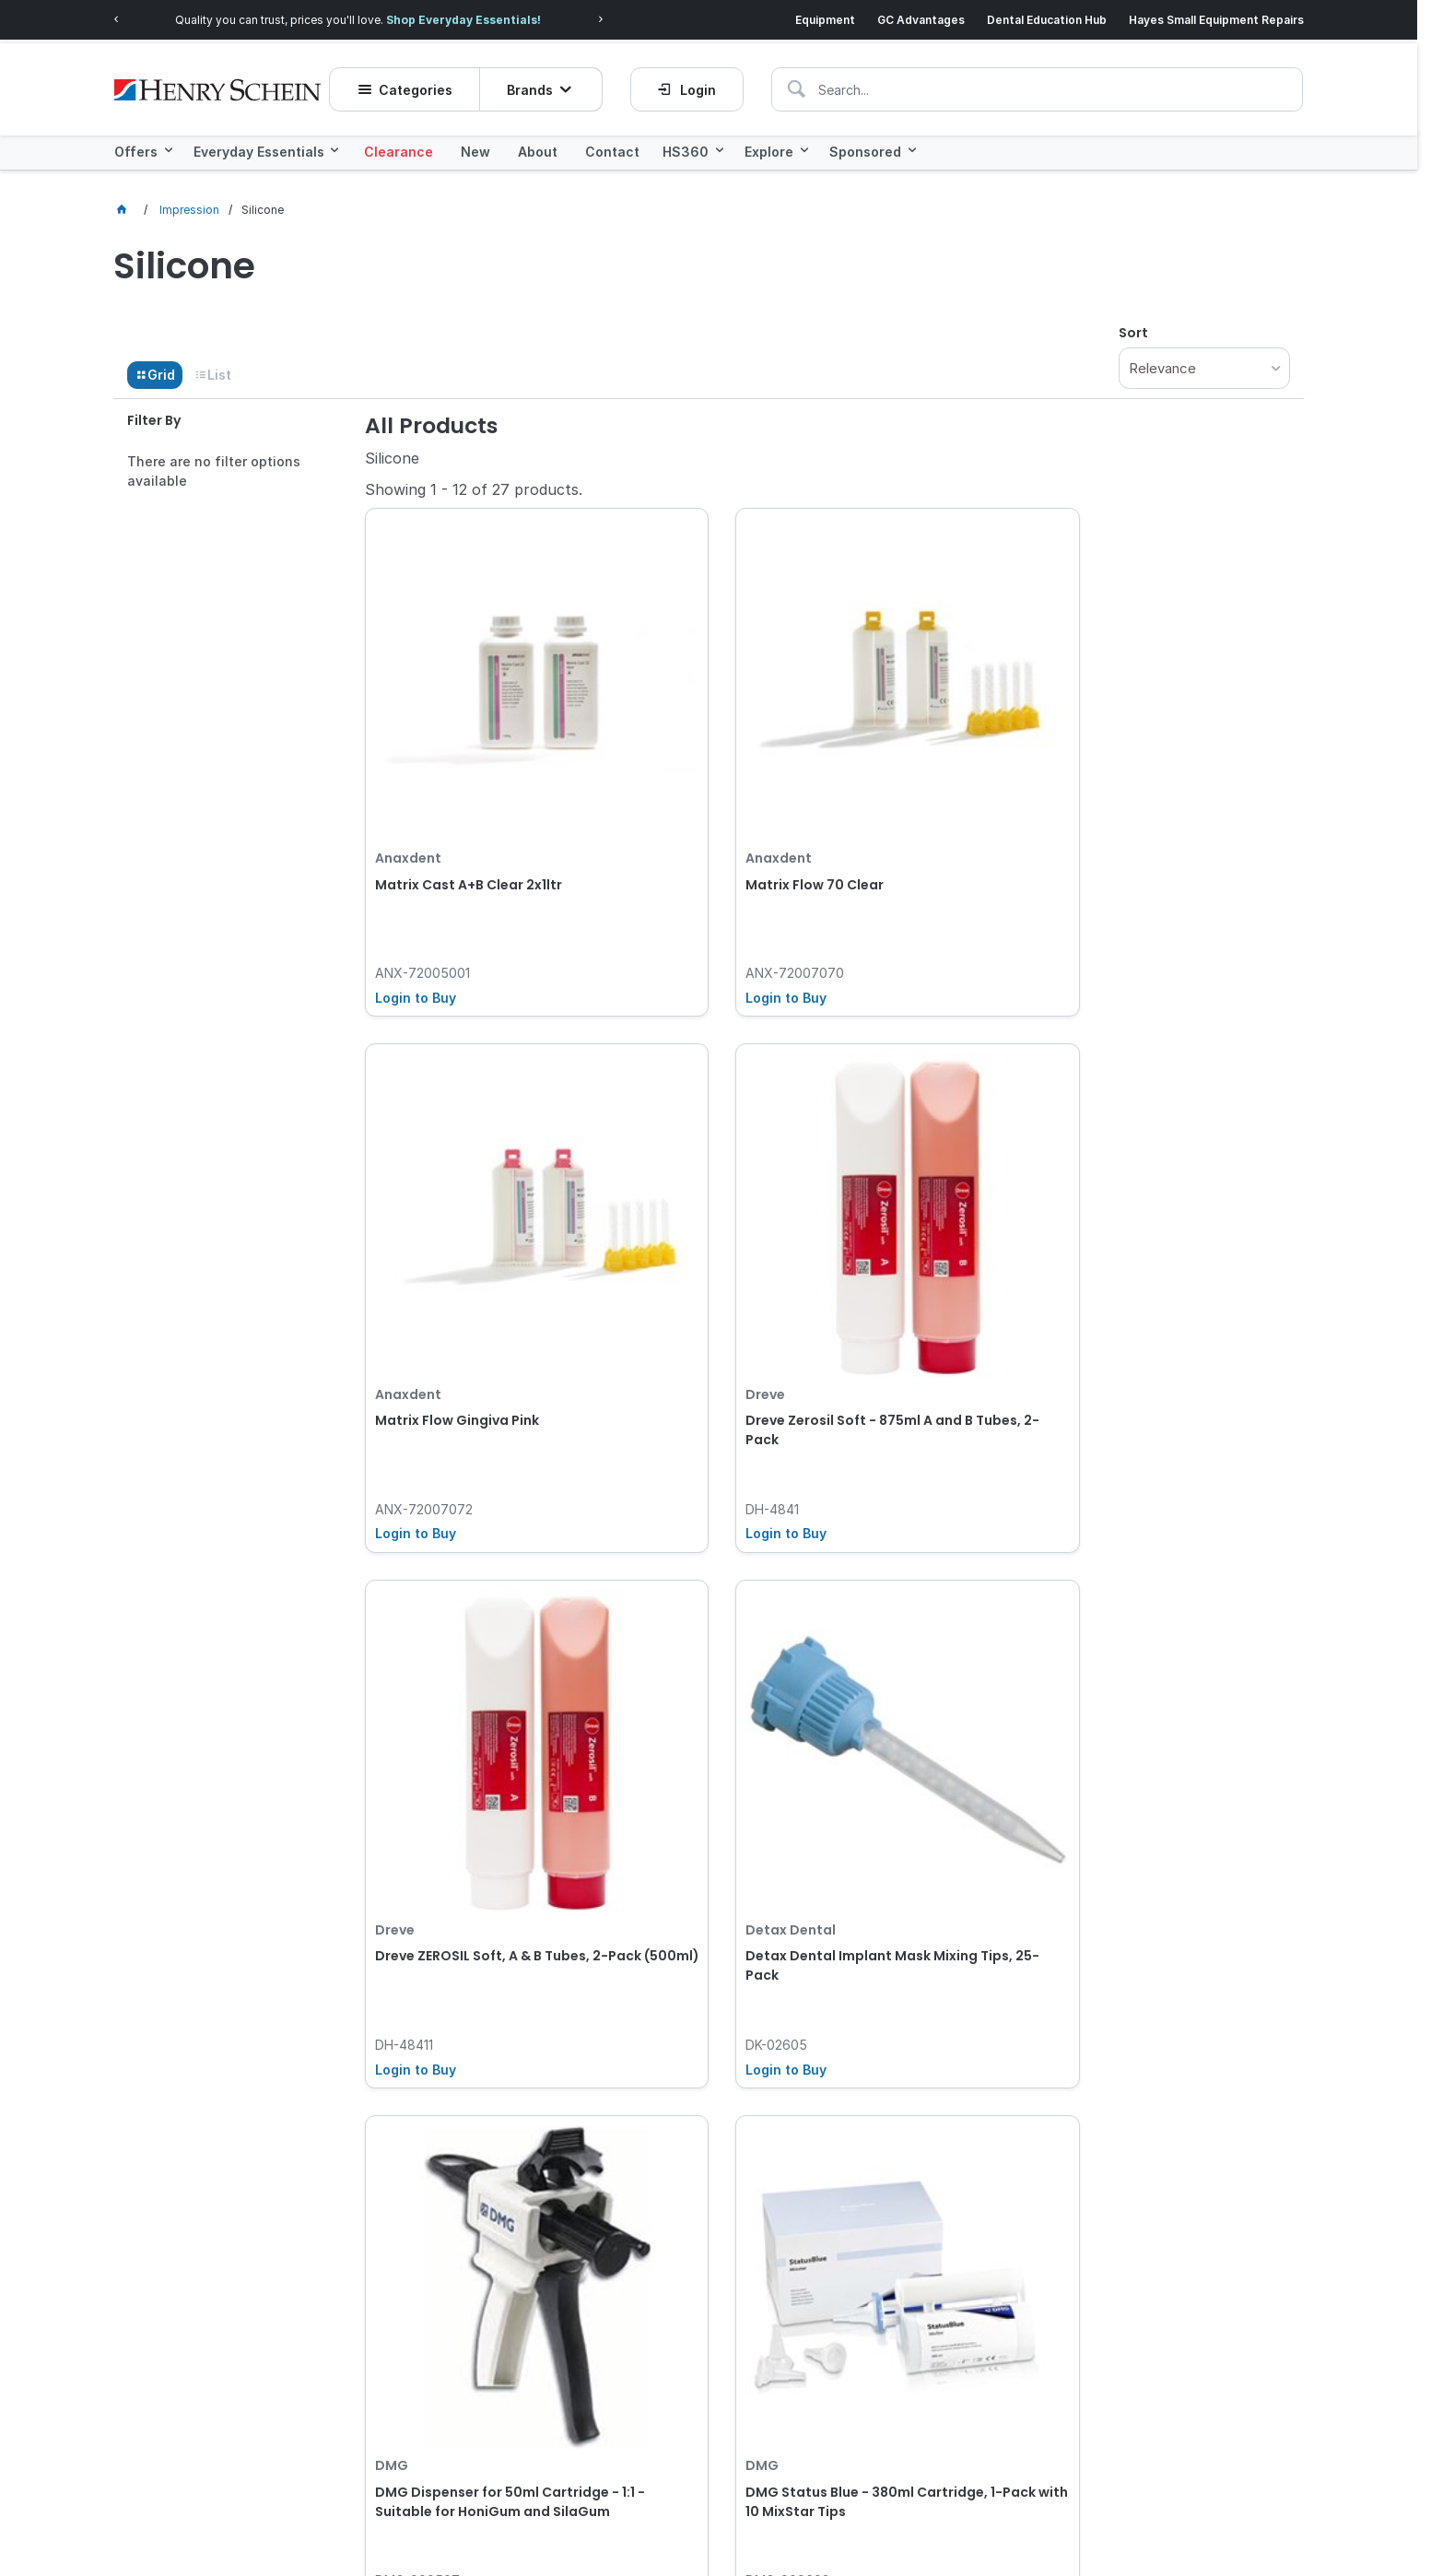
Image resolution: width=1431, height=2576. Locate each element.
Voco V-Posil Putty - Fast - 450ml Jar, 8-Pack (940, 1560)
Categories (426, 79)
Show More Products (837, 1741)
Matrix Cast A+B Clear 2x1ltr (468, 744)
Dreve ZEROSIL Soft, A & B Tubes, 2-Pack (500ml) (458, 1157)
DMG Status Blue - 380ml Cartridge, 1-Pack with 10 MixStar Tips (1172, 1166)
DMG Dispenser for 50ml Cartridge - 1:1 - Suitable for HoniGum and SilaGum (943, 1166)
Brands (539, 79)
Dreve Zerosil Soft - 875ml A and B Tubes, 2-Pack (1181, 753)
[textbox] (901, 78)
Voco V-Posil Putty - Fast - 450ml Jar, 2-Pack (703, 1560)
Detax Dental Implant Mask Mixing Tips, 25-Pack (705, 1157)
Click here (293, 2285)
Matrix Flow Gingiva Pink (932, 744)
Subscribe (1165, 2312)
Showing (473, 482)
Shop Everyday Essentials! (486, 16)
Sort (1133, 325)
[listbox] (1204, 361)
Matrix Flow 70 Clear (682, 744)
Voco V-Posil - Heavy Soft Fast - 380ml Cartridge (1175, 1560)
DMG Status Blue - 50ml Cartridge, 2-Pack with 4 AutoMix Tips (458, 1569)
